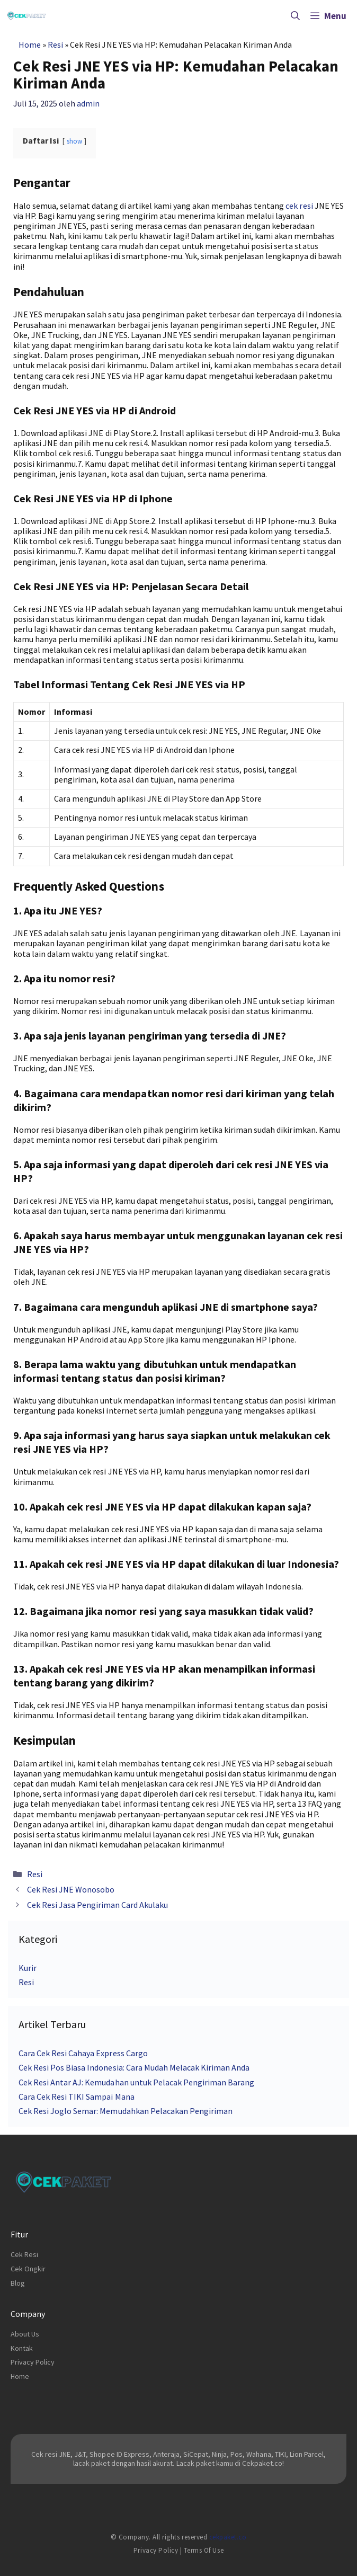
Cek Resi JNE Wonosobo (70, 1889)
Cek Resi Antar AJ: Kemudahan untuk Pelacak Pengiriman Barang (136, 2082)
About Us (25, 2334)
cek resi (299, 205)
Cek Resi (24, 2254)
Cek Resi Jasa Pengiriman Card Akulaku (97, 1904)
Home (30, 44)
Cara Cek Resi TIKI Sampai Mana (77, 2096)
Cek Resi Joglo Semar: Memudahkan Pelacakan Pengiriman (126, 2111)
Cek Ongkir (28, 2268)
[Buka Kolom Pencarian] (295, 16)
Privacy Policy (33, 2362)
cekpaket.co (228, 2537)
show (74, 141)
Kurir (28, 1967)
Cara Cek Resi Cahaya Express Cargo (83, 2053)
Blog (18, 2283)
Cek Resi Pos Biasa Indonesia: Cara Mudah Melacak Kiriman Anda (134, 2067)
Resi (55, 44)
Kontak (22, 2348)
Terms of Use (204, 2550)
